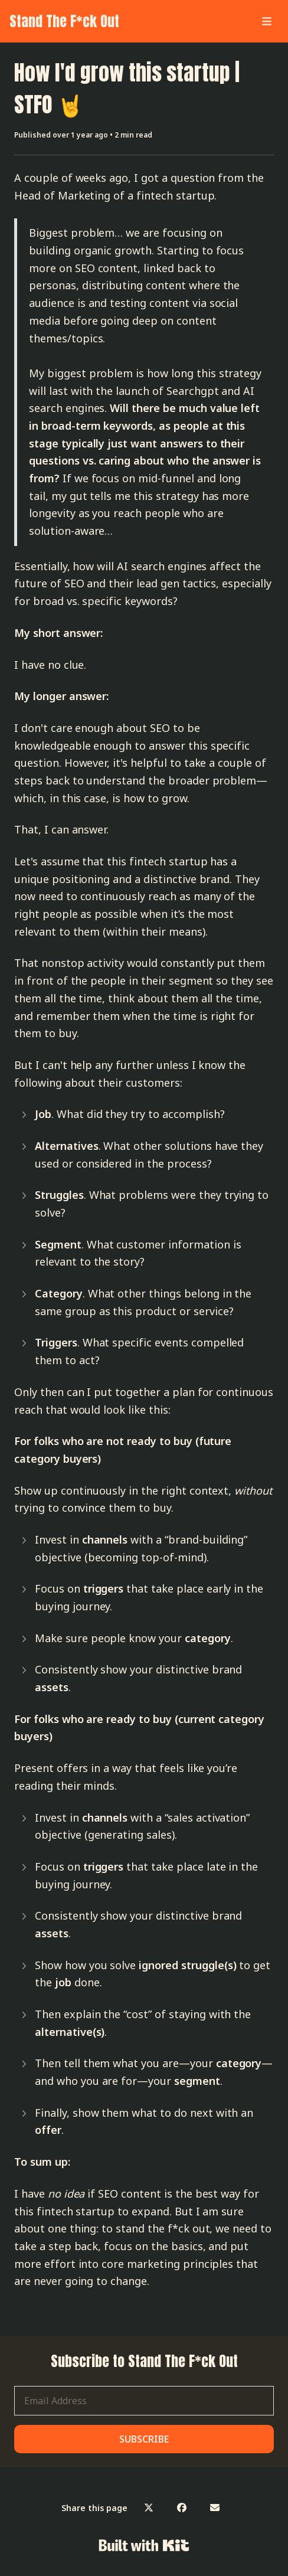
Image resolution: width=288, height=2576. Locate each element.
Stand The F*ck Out (64, 21)
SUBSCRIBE (144, 2439)
